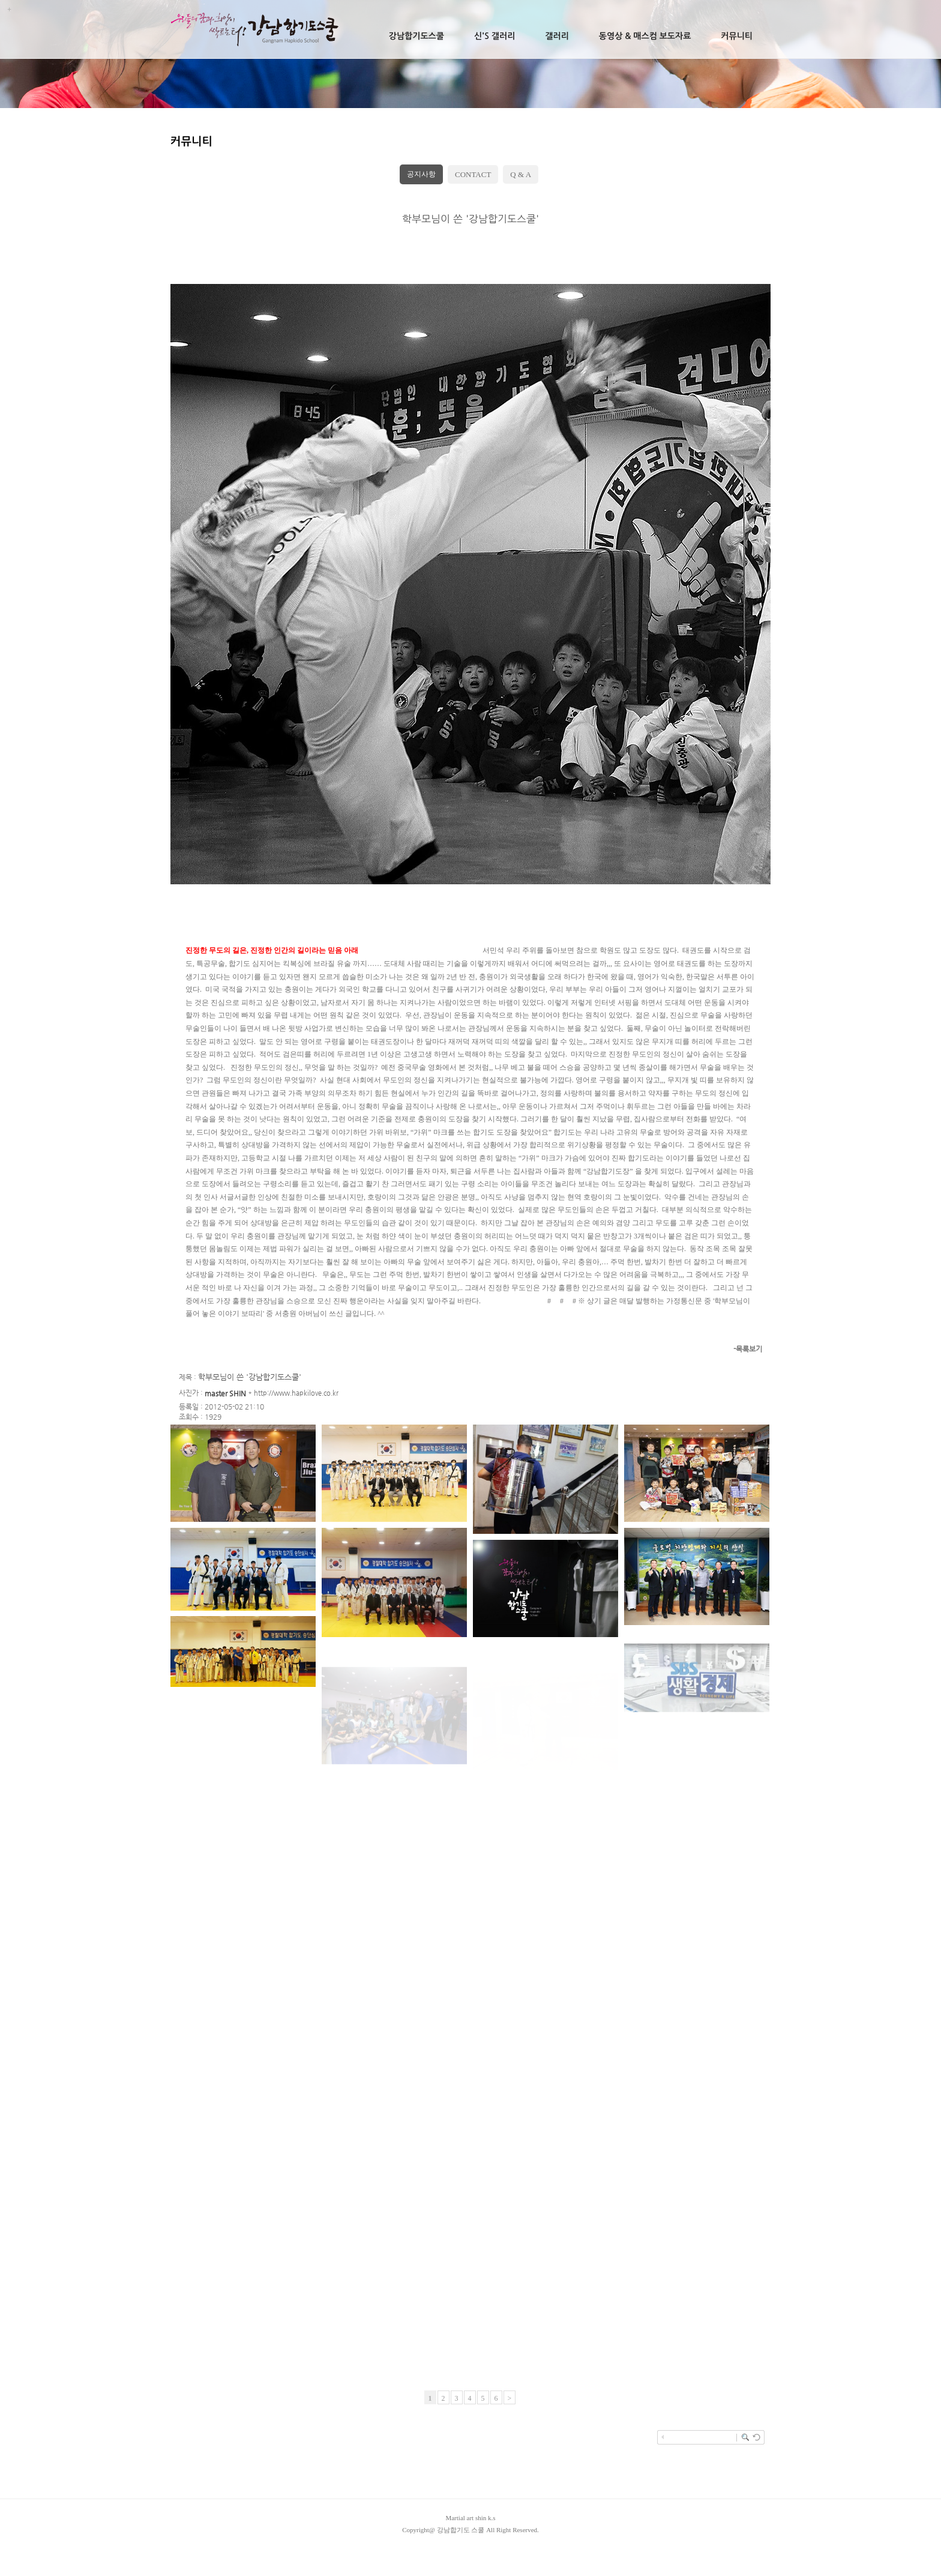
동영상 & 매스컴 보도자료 (645, 36)
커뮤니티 (737, 36)
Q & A (520, 174)
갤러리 (556, 36)
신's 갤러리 (494, 36)
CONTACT (473, 174)
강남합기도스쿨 (416, 36)
